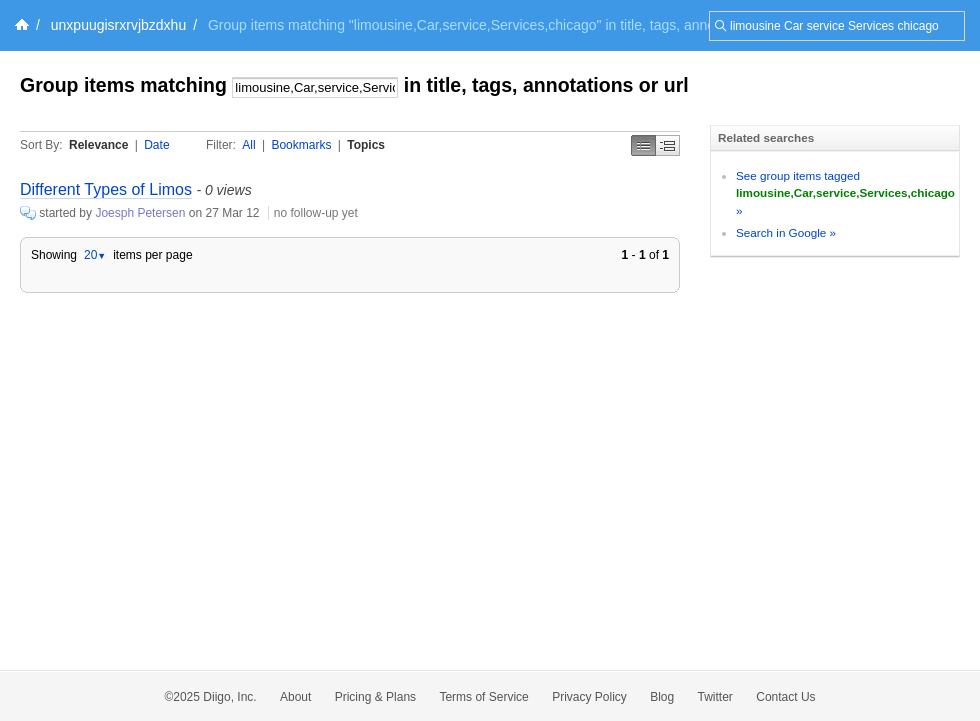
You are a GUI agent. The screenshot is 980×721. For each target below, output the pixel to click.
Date (156, 145)
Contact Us (785, 697)
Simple (643, 145)
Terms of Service (483, 697)
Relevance (98, 145)
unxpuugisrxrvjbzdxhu (118, 25)
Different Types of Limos (106, 189)
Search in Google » (786, 232)
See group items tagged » (845, 193)
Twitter (715, 697)
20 (95, 255)
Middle (668, 145)
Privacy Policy (589, 697)
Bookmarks (301, 145)
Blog (662, 697)
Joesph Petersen (140, 213)
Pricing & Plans (375, 697)
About (295, 697)
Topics (366, 145)
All (248, 145)
